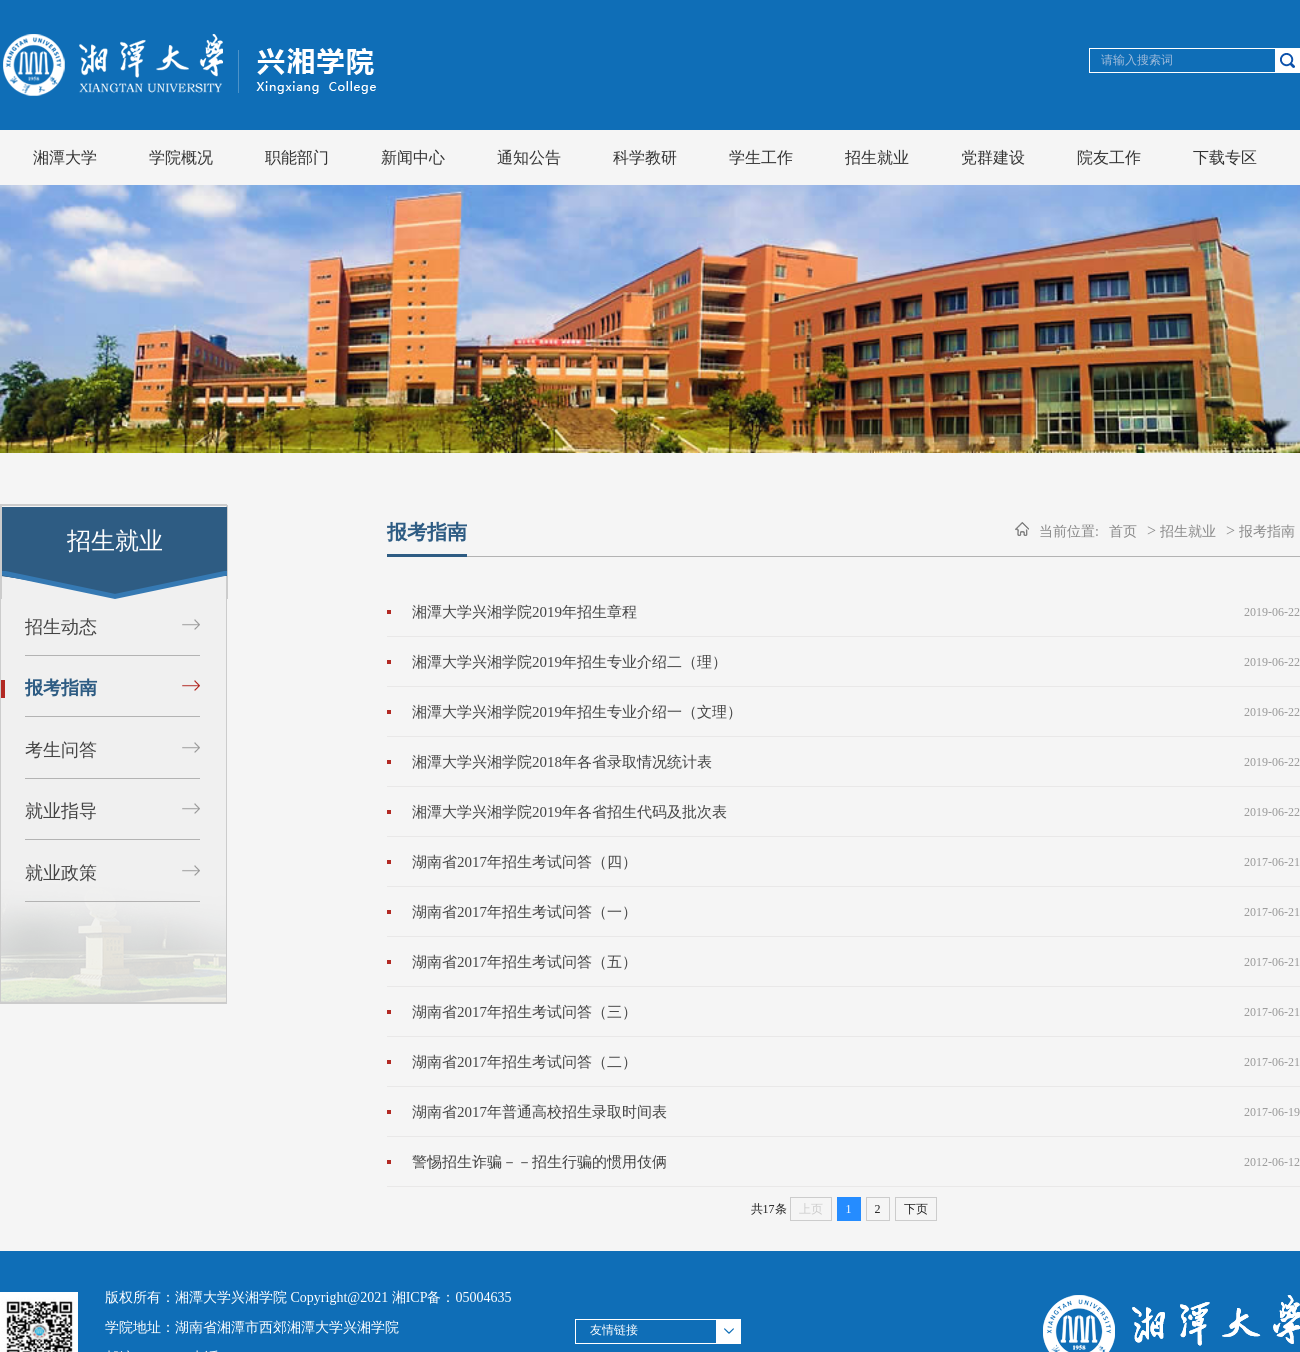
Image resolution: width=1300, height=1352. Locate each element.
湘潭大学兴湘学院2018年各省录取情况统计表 (562, 762)
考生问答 (61, 750)
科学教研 (645, 157)
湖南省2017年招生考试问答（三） (524, 1012)
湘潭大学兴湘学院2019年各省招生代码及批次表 (569, 812)
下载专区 (1225, 157)
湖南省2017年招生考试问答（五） (524, 962)
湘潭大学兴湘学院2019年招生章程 (524, 612)
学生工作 (761, 157)
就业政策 (61, 873)
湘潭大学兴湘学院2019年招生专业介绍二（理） (569, 662)
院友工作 (1109, 157)
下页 (916, 1209)
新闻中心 (413, 157)
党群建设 (993, 157)
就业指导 (61, 811)
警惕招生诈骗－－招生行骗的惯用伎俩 (539, 1162)
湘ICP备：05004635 (452, 1297)
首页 (1123, 531)
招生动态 (61, 627)
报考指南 (61, 688)
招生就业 (877, 157)
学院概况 (181, 157)
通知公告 (529, 157)
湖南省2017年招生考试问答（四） (524, 862)
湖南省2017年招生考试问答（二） (524, 1062)
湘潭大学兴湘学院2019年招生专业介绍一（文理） (577, 712)
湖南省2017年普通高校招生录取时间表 (539, 1112)
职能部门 (297, 157)
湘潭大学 (65, 157)
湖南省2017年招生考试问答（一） (524, 912)
